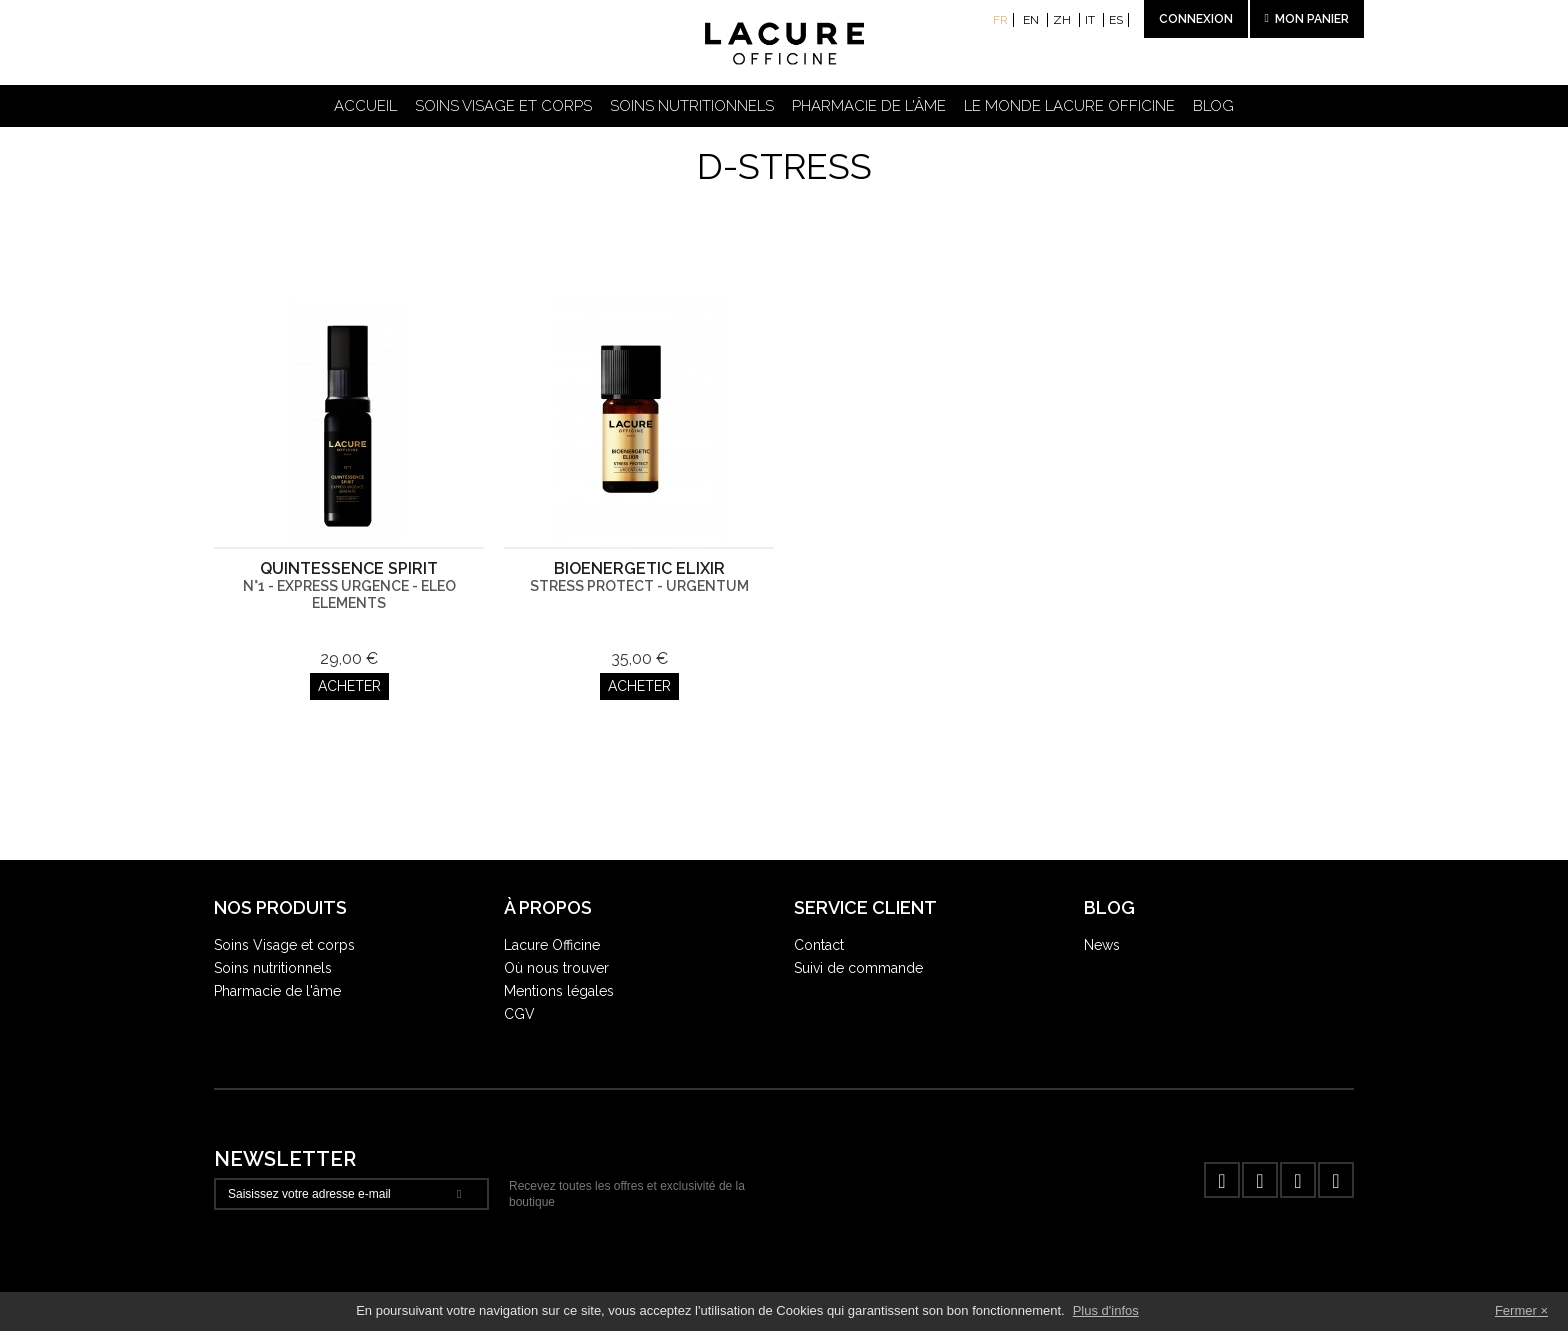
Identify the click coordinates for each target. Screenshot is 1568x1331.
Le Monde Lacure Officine (1069, 106)
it (1091, 20)
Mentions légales (559, 991)
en (1032, 20)
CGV (519, 1014)
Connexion (1196, 19)
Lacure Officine (552, 945)
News (1102, 945)
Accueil (365, 106)
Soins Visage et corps (284, 945)
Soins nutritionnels (692, 106)
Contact (819, 945)
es (1116, 20)
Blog (1213, 106)
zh (1063, 20)
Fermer (1516, 1310)
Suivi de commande (858, 968)
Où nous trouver (556, 968)
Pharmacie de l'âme (869, 106)
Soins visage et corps (503, 106)
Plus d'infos (1106, 1310)
